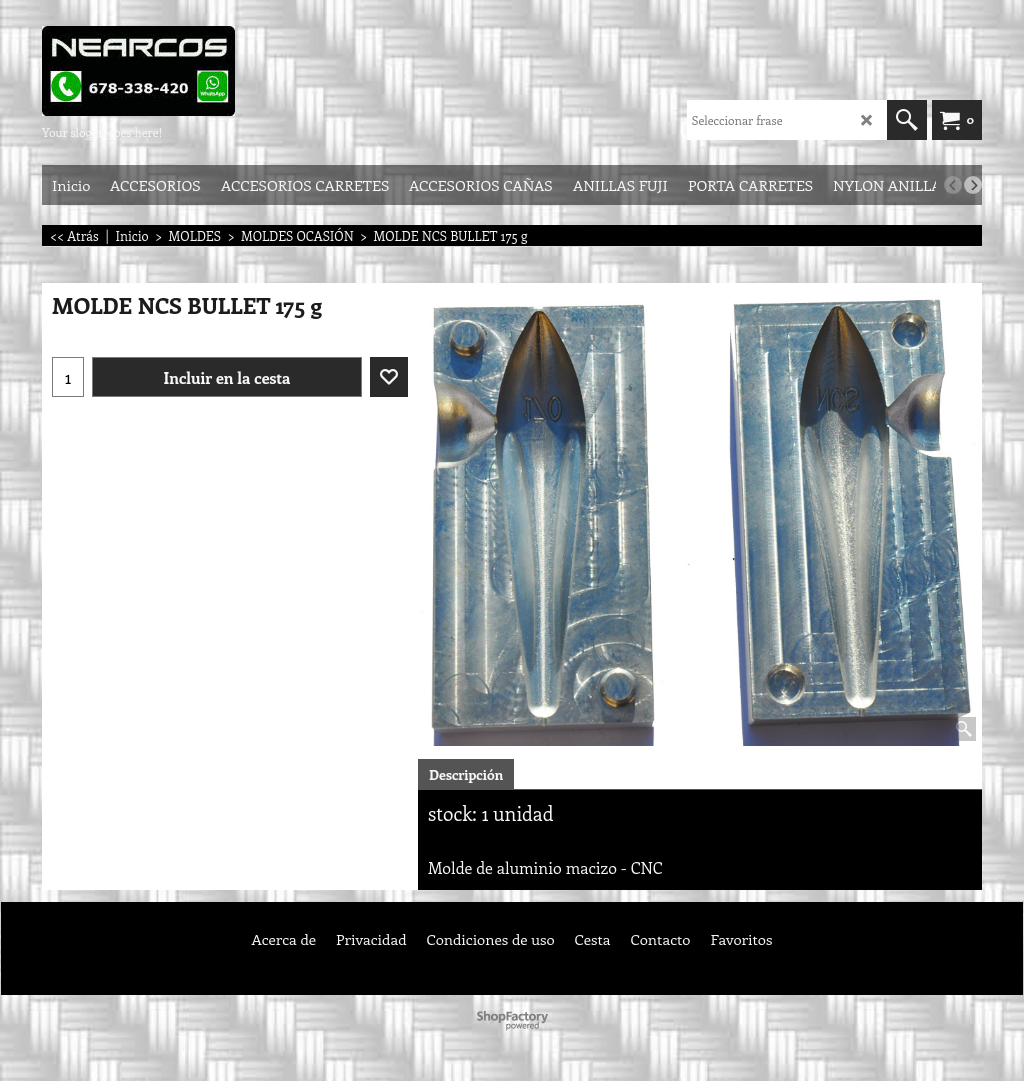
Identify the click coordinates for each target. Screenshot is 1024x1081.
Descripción (466, 774)
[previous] (953, 185)
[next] (973, 185)
